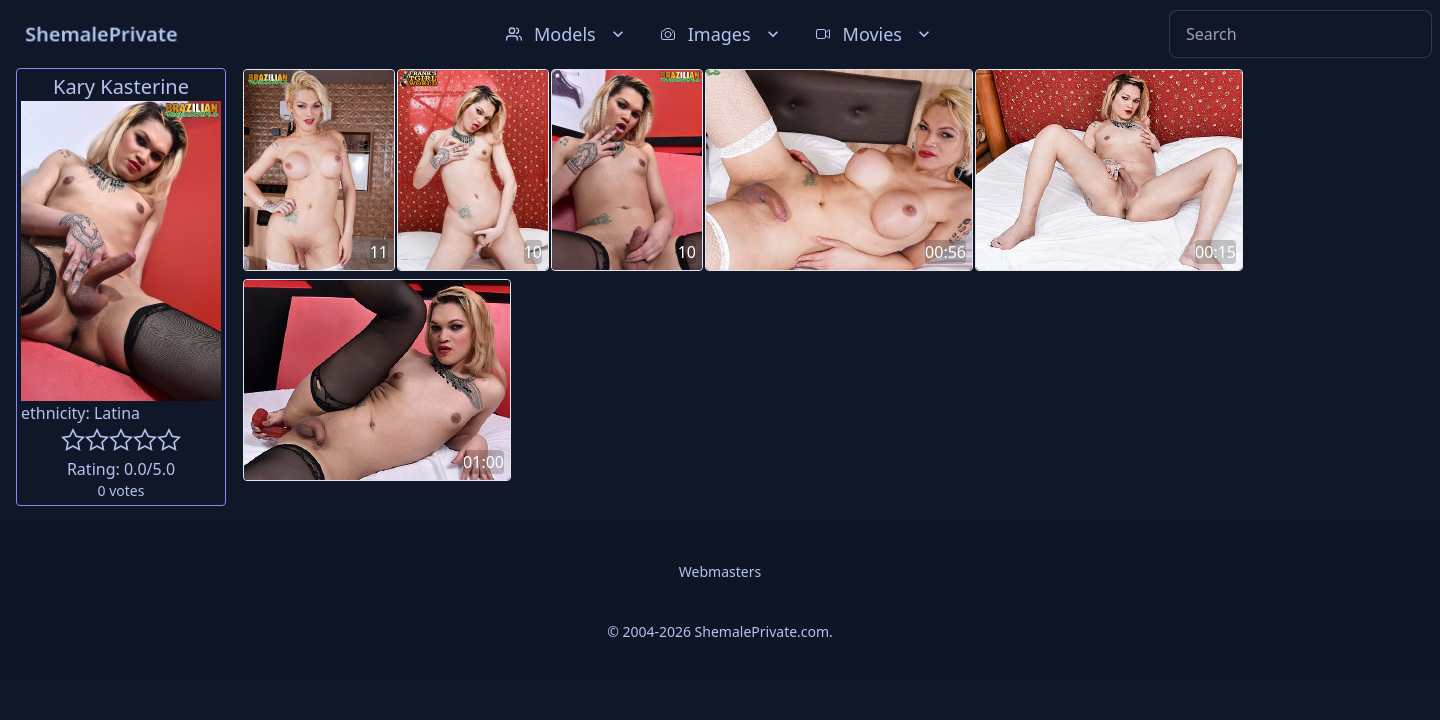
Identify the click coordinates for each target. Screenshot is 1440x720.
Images (721, 34)
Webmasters (720, 571)
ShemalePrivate (101, 33)
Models (567, 34)
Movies (874, 34)
